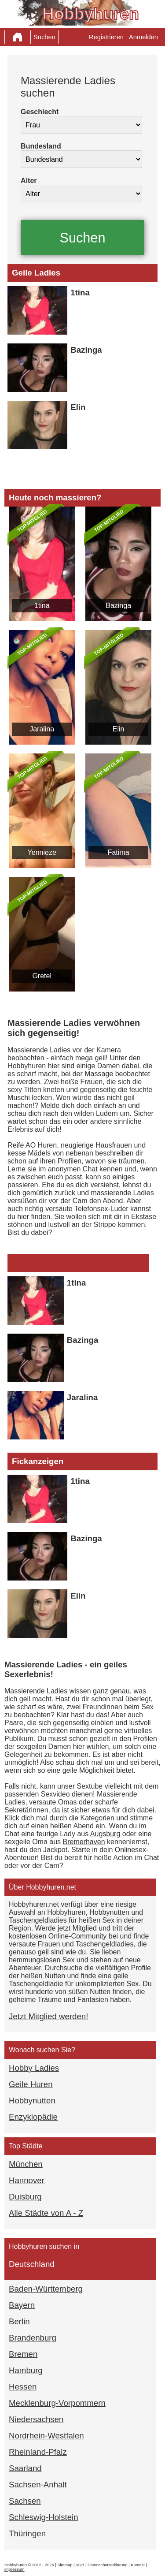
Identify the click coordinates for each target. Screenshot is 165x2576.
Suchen (44, 37)
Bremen (23, 2354)
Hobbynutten (32, 2100)
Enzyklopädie (33, 2116)
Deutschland (32, 2264)
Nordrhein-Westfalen (46, 2435)
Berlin (19, 2321)
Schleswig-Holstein (43, 2517)
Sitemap (64, 2565)
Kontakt (138, 2565)
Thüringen (27, 2533)
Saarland (25, 2468)
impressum (14, 2569)
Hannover (26, 2180)
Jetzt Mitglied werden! (48, 2016)
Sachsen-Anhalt (38, 2484)
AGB (80, 2565)
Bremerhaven (84, 1841)
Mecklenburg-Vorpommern (57, 2403)
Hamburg (26, 2370)
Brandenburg (32, 2337)
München (26, 2164)
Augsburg (105, 1834)
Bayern (22, 2305)
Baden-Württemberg (46, 2288)
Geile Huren (31, 2084)
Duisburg (25, 2196)
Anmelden (143, 37)
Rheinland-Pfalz (38, 2452)
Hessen (23, 2386)
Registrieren (106, 37)
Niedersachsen (36, 2419)
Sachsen (25, 2500)
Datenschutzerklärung (108, 2565)
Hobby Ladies (34, 2068)
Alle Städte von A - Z (46, 2213)
